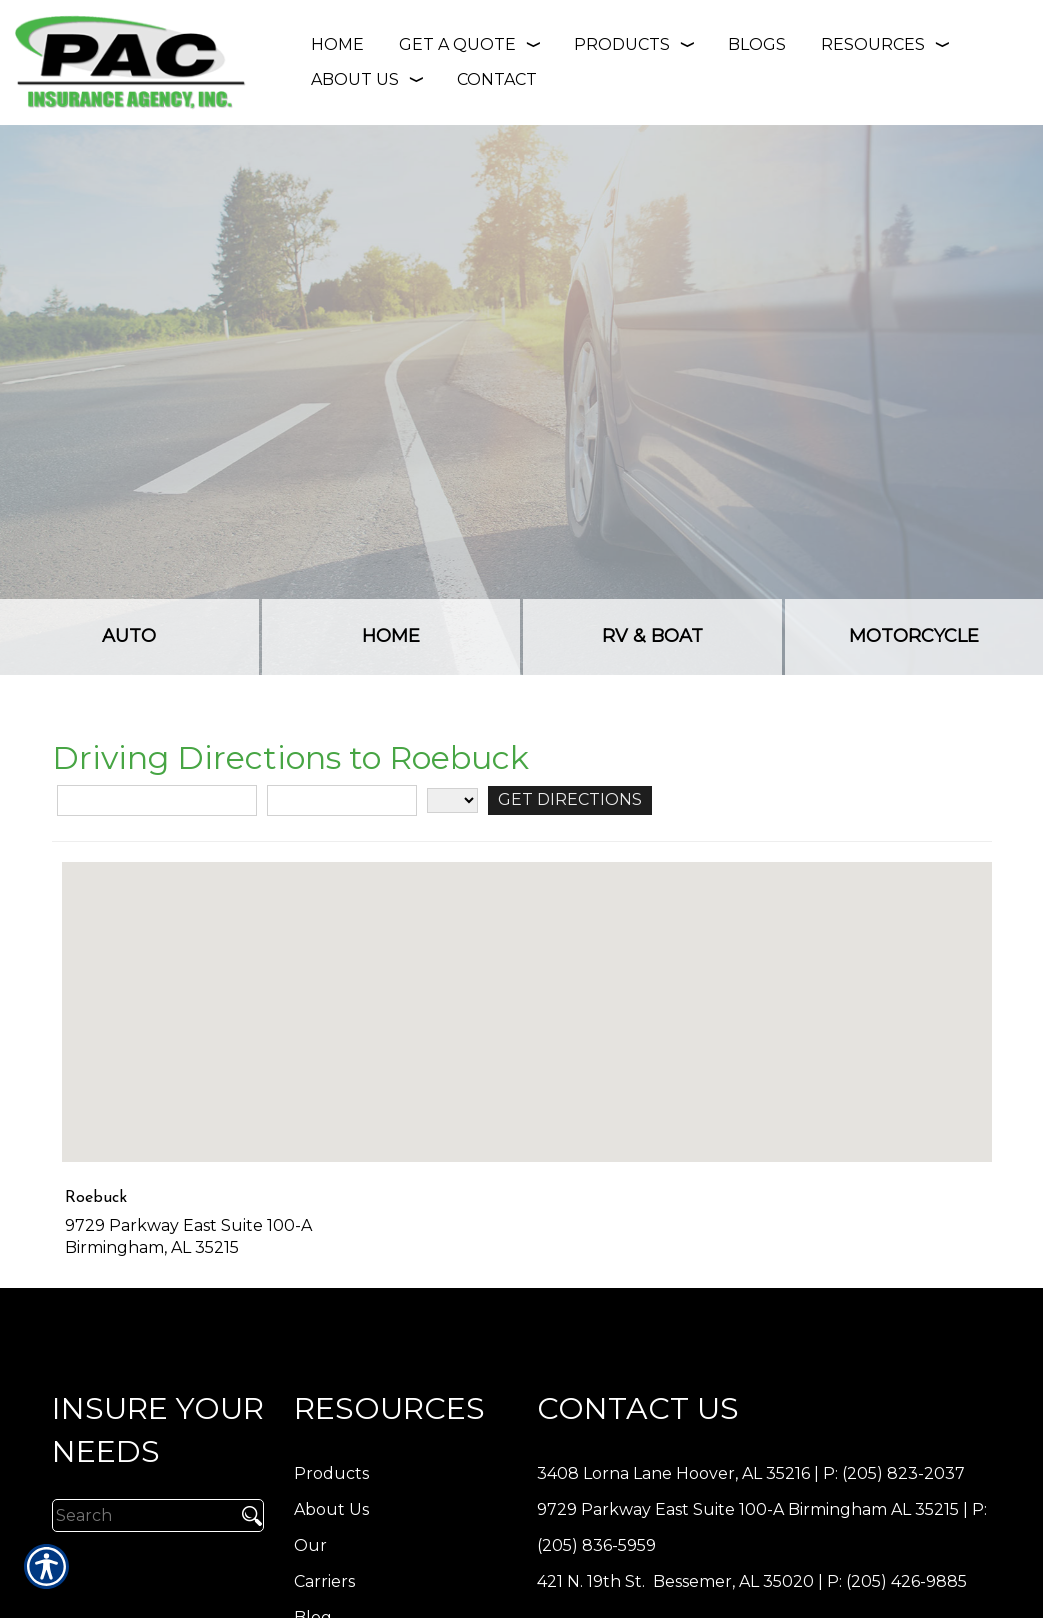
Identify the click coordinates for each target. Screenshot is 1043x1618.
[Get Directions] (570, 800)
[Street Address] (157, 800)
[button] (527, 993)
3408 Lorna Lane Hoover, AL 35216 (673, 1473)
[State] (452, 800)
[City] (342, 800)
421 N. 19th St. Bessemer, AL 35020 (675, 1581)
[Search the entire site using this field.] (142, 1515)
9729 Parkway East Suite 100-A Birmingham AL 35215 (748, 1509)
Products (331, 1473)
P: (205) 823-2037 (894, 1473)
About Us (331, 1509)
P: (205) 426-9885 (897, 1581)
